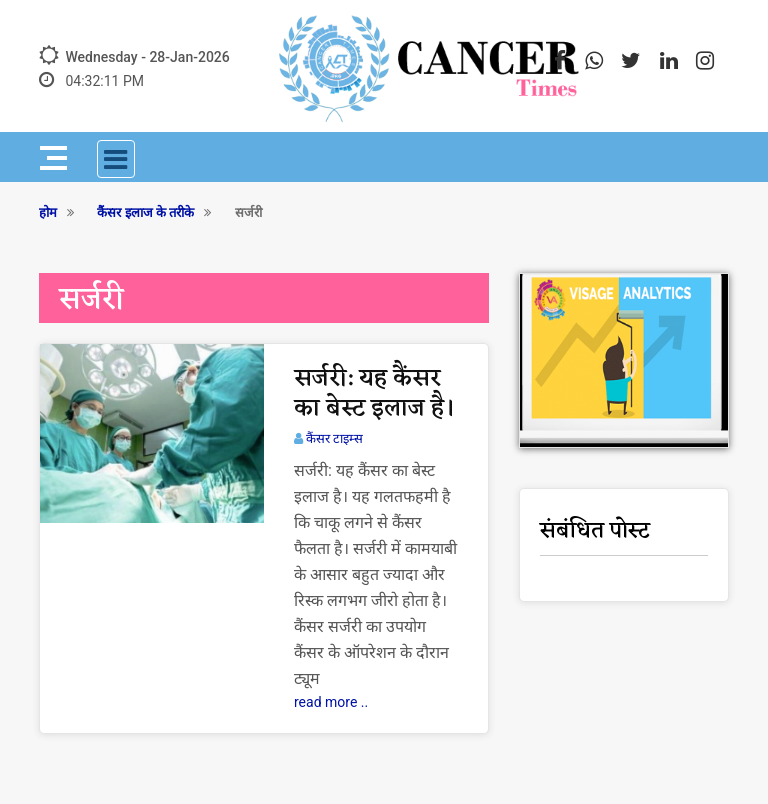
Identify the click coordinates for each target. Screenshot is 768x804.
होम (48, 212)
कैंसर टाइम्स (334, 438)
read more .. (331, 702)
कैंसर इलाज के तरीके (145, 212)
